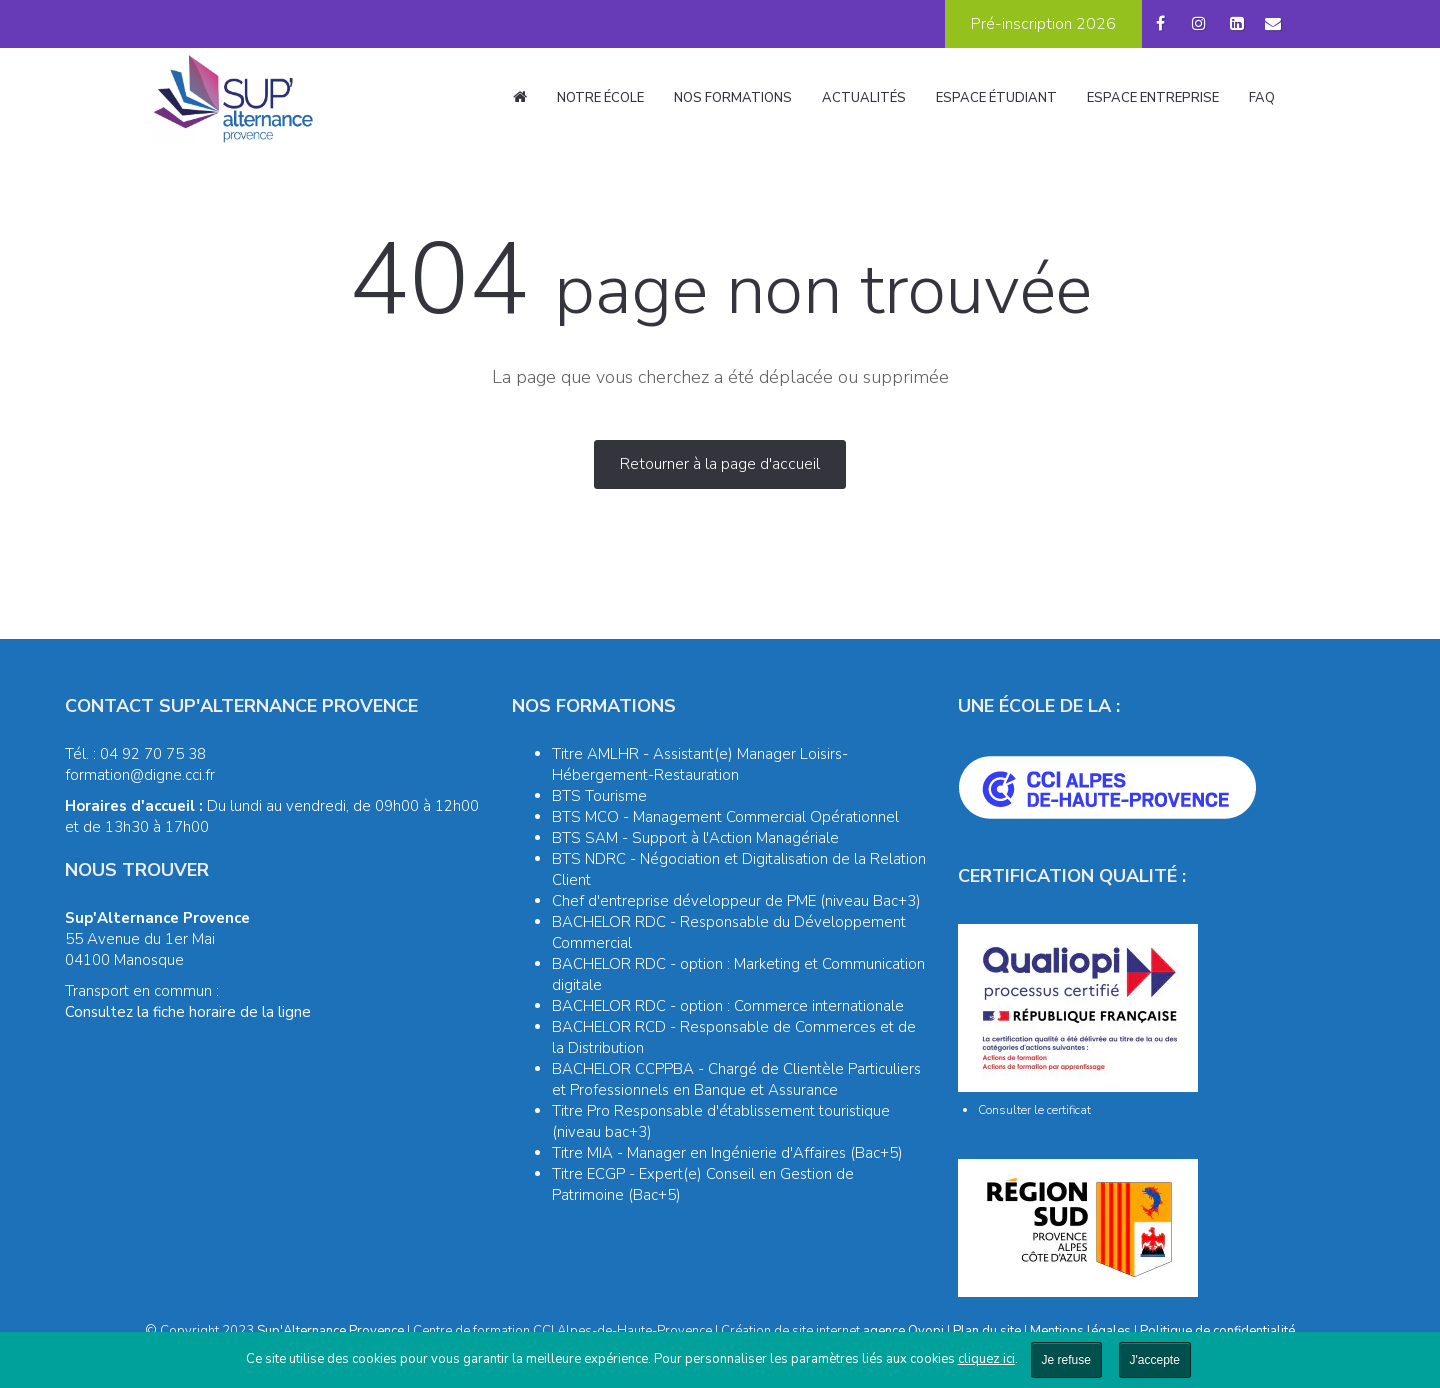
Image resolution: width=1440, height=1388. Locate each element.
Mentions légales (1080, 1331)
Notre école (600, 98)
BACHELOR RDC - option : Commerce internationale (728, 1006)
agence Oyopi (903, 1331)
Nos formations (733, 98)
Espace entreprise (1153, 98)
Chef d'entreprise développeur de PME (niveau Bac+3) (736, 901)
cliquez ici (986, 1359)
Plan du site (987, 1331)
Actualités (864, 98)
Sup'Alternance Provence (330, 1331)
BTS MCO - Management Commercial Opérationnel (725, 817)
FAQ (1262, 98)
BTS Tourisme (599, 796)
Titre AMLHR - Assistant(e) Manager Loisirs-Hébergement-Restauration (700, 764)
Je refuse (1066, 1360)
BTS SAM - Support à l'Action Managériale (695, 838)
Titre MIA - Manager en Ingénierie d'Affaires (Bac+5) (727, 1153)
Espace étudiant (996, 98)
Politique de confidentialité (1217, 1331)
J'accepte (1155, 1360)
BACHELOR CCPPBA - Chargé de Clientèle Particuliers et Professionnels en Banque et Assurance (736, 1079)
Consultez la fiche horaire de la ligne (188, 1012)
